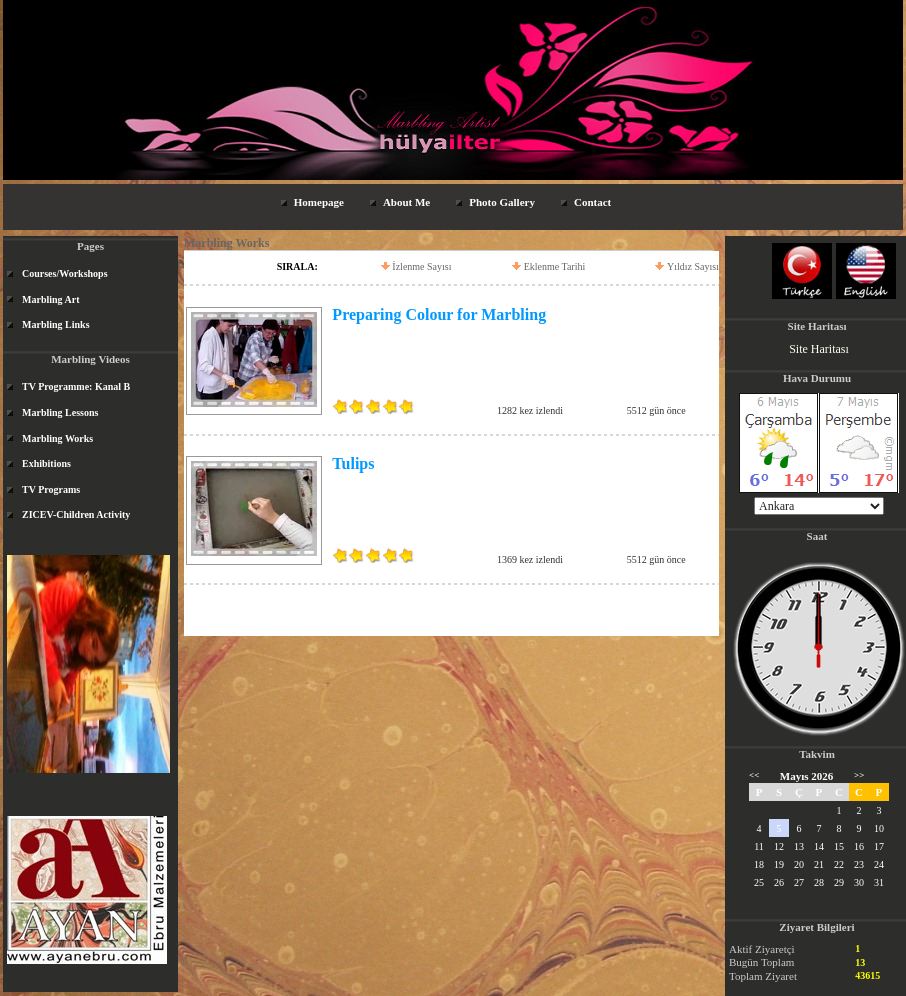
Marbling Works (57, 438)
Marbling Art (51, 299)
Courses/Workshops (65, 273)
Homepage (319, 202)
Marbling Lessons (60, 412)
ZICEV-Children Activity (76, 514)
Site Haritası (819, 349)
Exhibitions (46, 463)
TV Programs (51, 489)
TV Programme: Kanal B (76, 386)
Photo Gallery (502, 202)
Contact (592, 202)
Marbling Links (56, 324)
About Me (406, 202)
